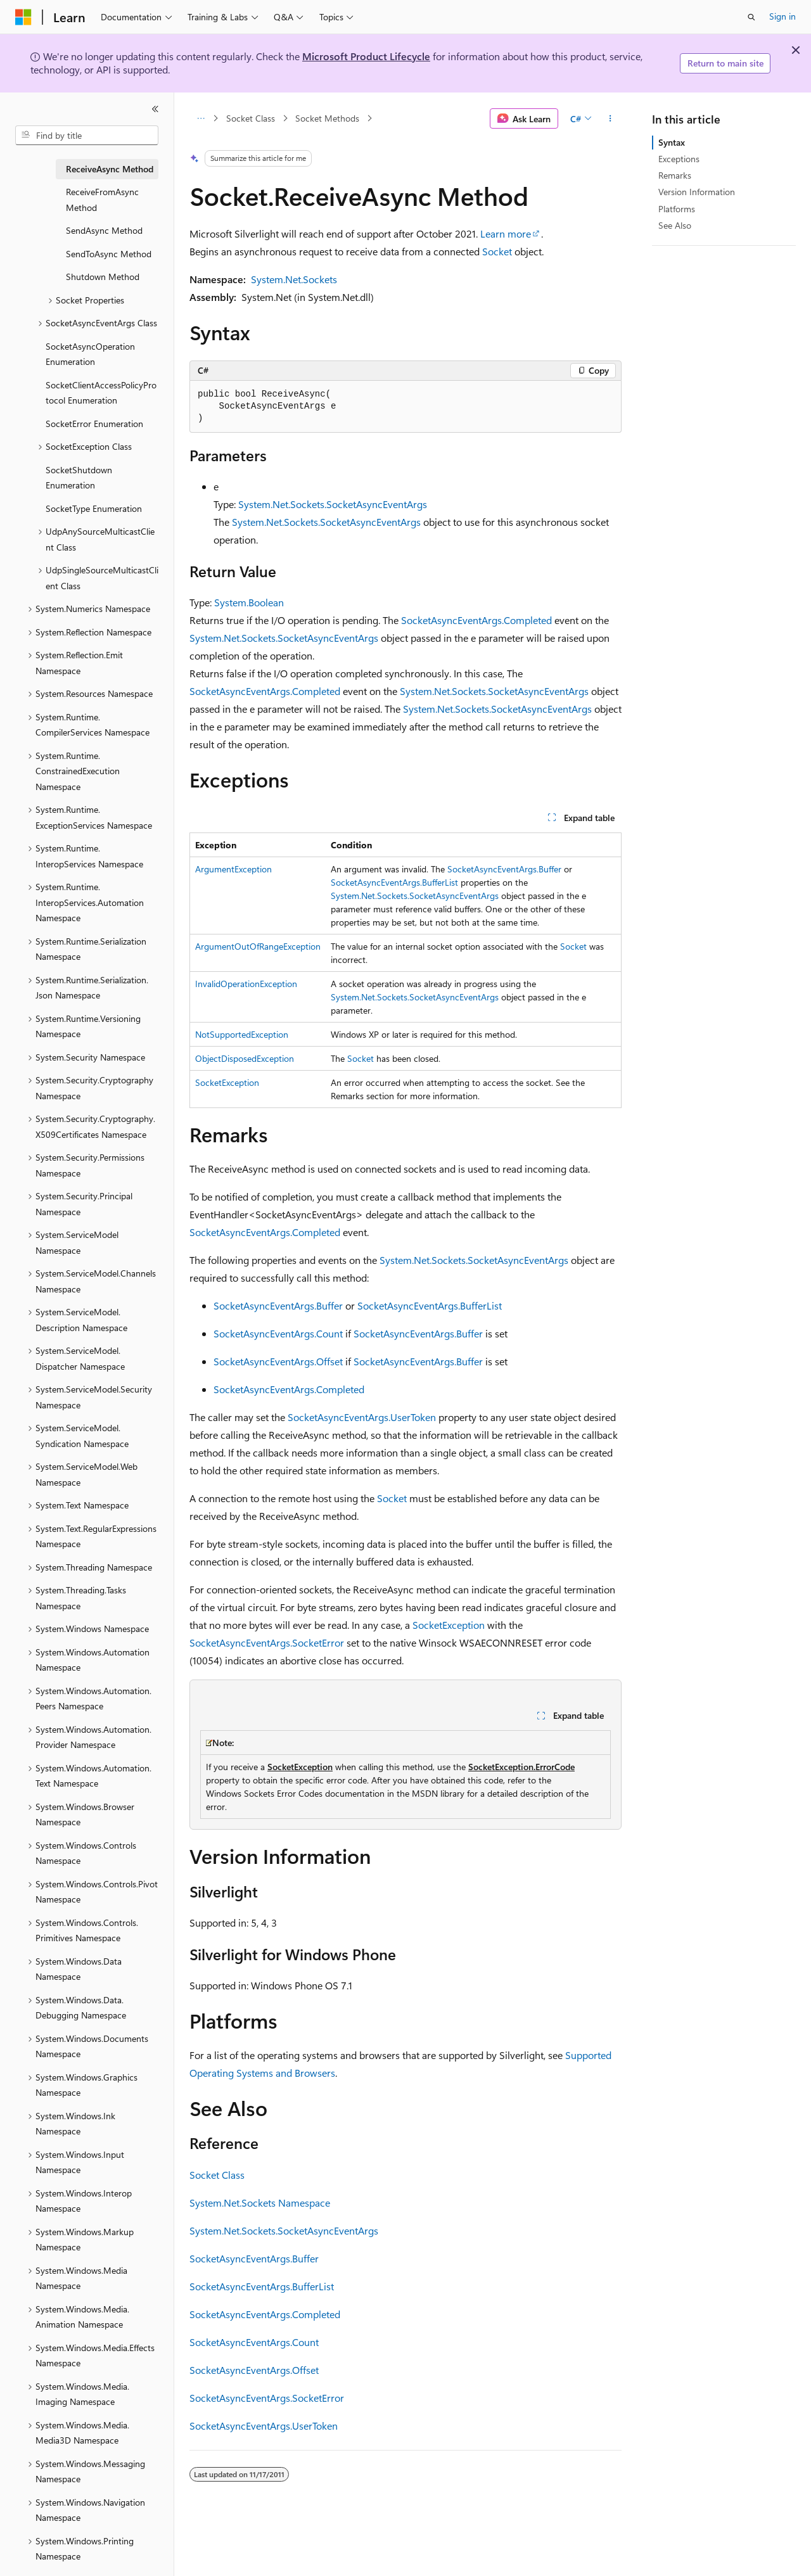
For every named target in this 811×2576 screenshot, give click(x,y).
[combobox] (86, 135)
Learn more (505, 233)
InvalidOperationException (246, 984)
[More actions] (610, 118)
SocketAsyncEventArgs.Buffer (504, 869)
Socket (497, 251)
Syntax (671, 142)
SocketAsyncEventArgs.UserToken (362, 1417)
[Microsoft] (23, 17)
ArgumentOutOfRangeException (258, 946)
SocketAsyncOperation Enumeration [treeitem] (90, 354)
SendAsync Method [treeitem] (104, 230)
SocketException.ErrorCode (521, 1767)
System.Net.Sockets (294, 279)
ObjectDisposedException (244, 1058)
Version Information (696, 192)
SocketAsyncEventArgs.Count (278, 1333)
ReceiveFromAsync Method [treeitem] (102, 200)
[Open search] (751, 17)
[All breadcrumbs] (200, 118)
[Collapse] (155, 109)
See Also (674, 225)
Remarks (674, 175)
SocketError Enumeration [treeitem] (94, 424)
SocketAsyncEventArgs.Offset (278, 1361)
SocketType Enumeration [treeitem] (94, 508)
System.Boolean (249, 602)
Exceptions (678, 159)
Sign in (782, 16)
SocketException (227, 1082)
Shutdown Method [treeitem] (102, 277)
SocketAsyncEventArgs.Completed (476, 620)
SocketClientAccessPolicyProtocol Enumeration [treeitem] (101, 393)
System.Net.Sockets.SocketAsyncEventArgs (332, 504)
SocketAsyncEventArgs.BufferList (394, 882)
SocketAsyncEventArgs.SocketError (266, 1642)
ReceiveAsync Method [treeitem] (109, 169)
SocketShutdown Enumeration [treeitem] (79, 478)
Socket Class (250, 118)
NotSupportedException (241, 1034)
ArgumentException (233, 869)
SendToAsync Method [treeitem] (108, 254)
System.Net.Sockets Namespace (259, 2202)
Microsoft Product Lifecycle (366, 56)
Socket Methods (327, 118)
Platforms (676, 209)
